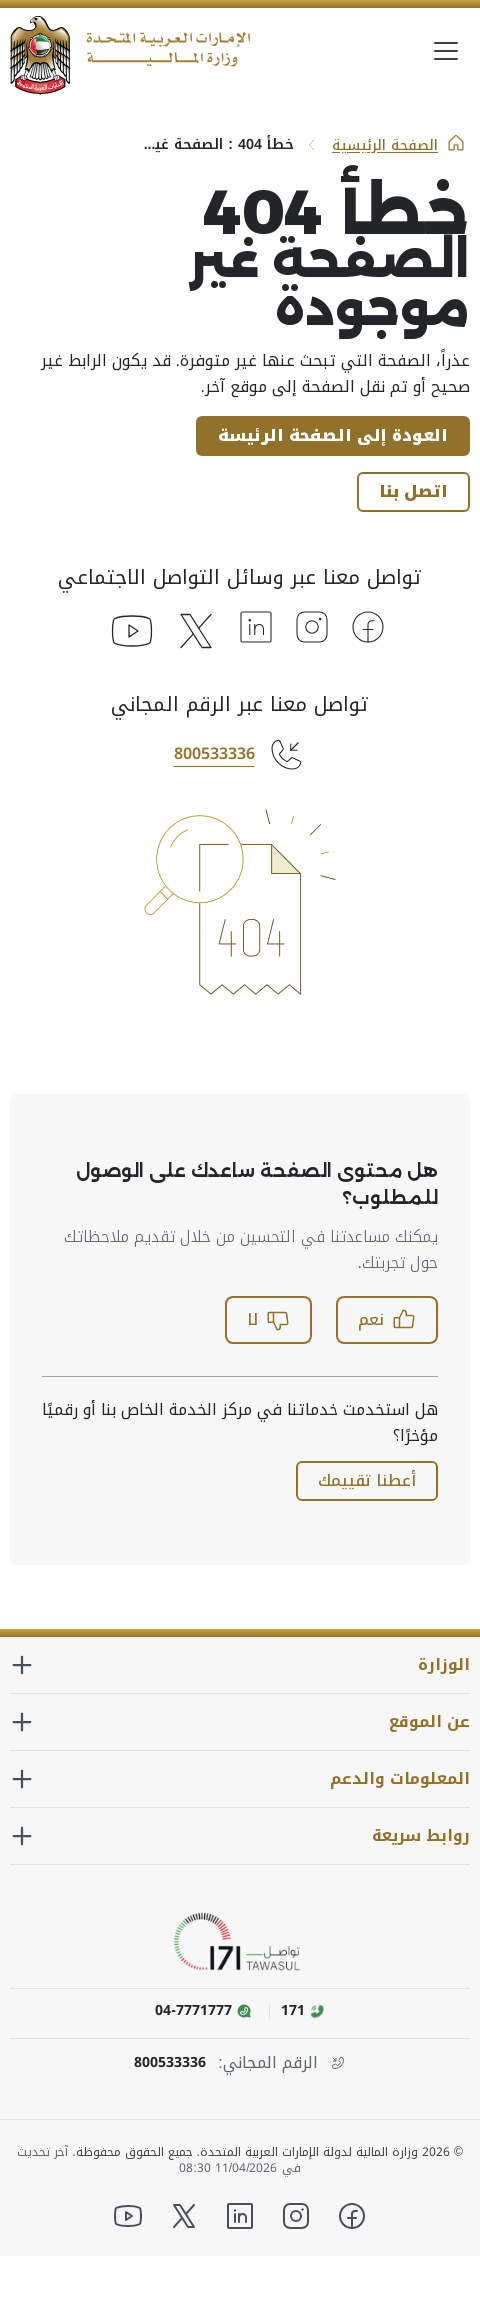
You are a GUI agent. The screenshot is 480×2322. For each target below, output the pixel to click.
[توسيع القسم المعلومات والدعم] (240, 1779)
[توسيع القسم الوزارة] (240, 1665)
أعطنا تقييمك (367, 1480)
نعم (387, 1319)
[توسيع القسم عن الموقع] (240, 1722)
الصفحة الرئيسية (399, 145)
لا (268, 1319)
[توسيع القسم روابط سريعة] (240, 1836)
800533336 (214, 754)
